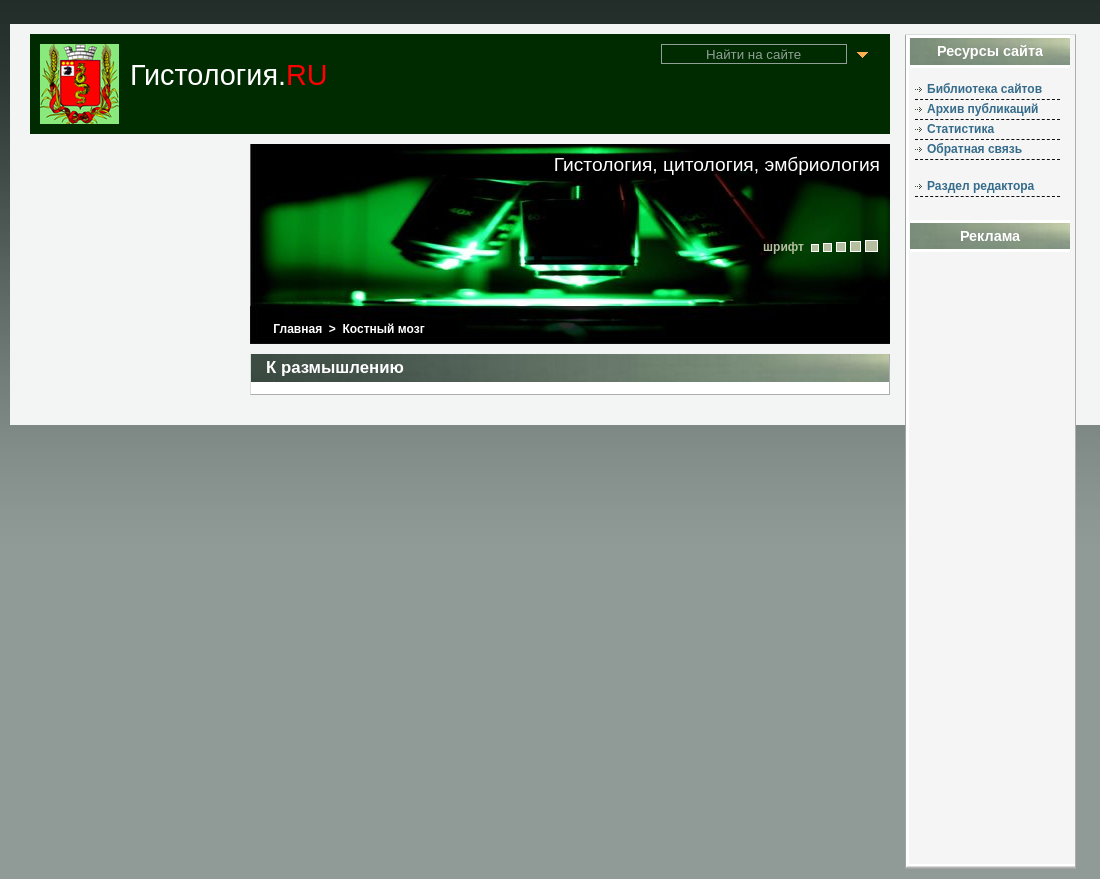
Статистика (960, 129)
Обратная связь (974, 149)
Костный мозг (384, 329)
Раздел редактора (980, 186)
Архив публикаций (982, 109)
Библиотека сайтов (984, 89)
